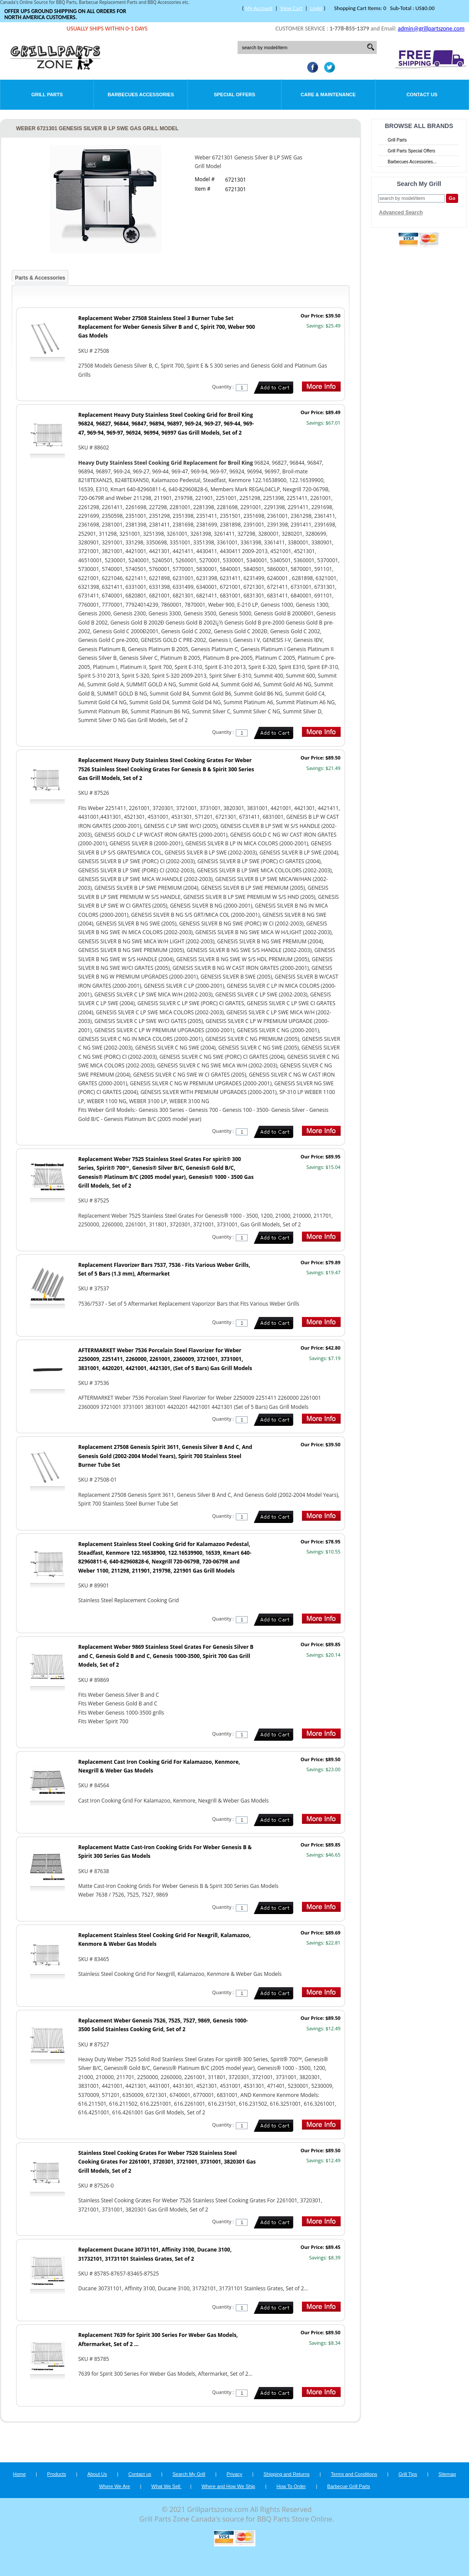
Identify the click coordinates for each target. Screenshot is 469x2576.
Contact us (139, 2474)
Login (316, 8)
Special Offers (234, 94)
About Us (97, 2474)
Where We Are (114, 2486)
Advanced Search (401, 212)
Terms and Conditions (354, 2474)
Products (56, 2474)
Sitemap (447, 2474)
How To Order (291, 2486)
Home (19, 2474)
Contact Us (421, 94)
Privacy (234, 2474)
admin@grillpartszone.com (431, 28)
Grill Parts (47, 94)
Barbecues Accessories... (412, 161)
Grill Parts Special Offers (411, 151)
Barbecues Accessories (140, 94)
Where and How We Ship (228, 2486)
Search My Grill (189, 2474)
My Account (258, 8)
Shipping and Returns (287, 2474)
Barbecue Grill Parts (348, 2486)
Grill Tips (408, 2474)
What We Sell (166, 2486)
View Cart (291, 8)
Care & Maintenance (328, 94)
